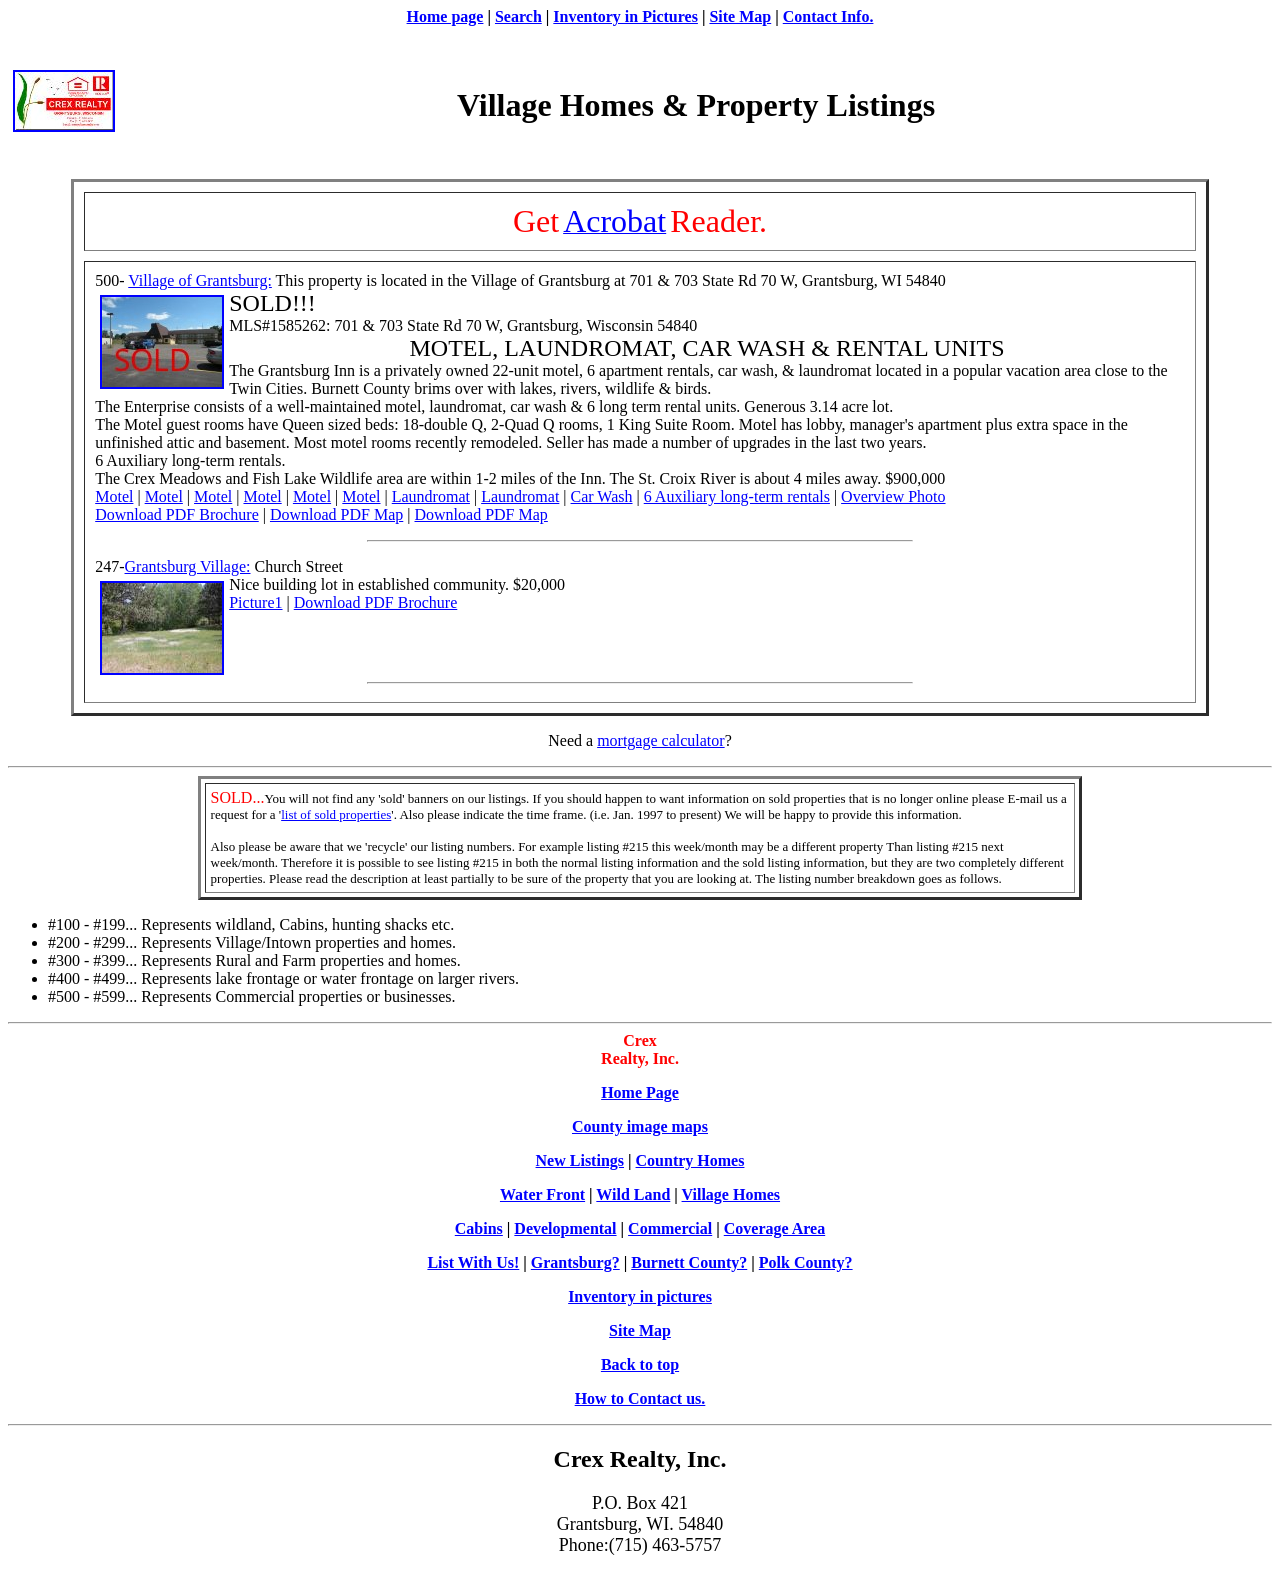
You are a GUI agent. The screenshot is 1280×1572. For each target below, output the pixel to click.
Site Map (740, 16)
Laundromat (431, 496)
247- (109, 566)
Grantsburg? (575, 1262)
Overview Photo (893, 496)
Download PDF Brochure (177, 514)
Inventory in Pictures (625, 16)
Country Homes (690, 1160)
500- (111, 280)
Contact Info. (828, 16)
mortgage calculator (661, 740)
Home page (445, 16)
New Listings (580, 1160)
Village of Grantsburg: (200, 280)
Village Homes (731, 1194)
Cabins (479, 1228)
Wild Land (633, 1194)
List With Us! (473, 1262)
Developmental (565, 1228)
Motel (114, 496)
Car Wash (602, 496)
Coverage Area (774, 1228)
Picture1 (255, 602)
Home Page (640, 1092)
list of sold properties (336, 814)
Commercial (670, 1228)
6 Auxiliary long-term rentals (737, 496)
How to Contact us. (640, 1398)
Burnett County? (689, 1262)
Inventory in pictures (640, 1296)
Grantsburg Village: (188, 566)
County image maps (640, 1126)
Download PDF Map (336, 514)
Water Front (542, 1194)
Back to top (640, 1364)
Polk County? (806, 1262)
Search (518, 16)
